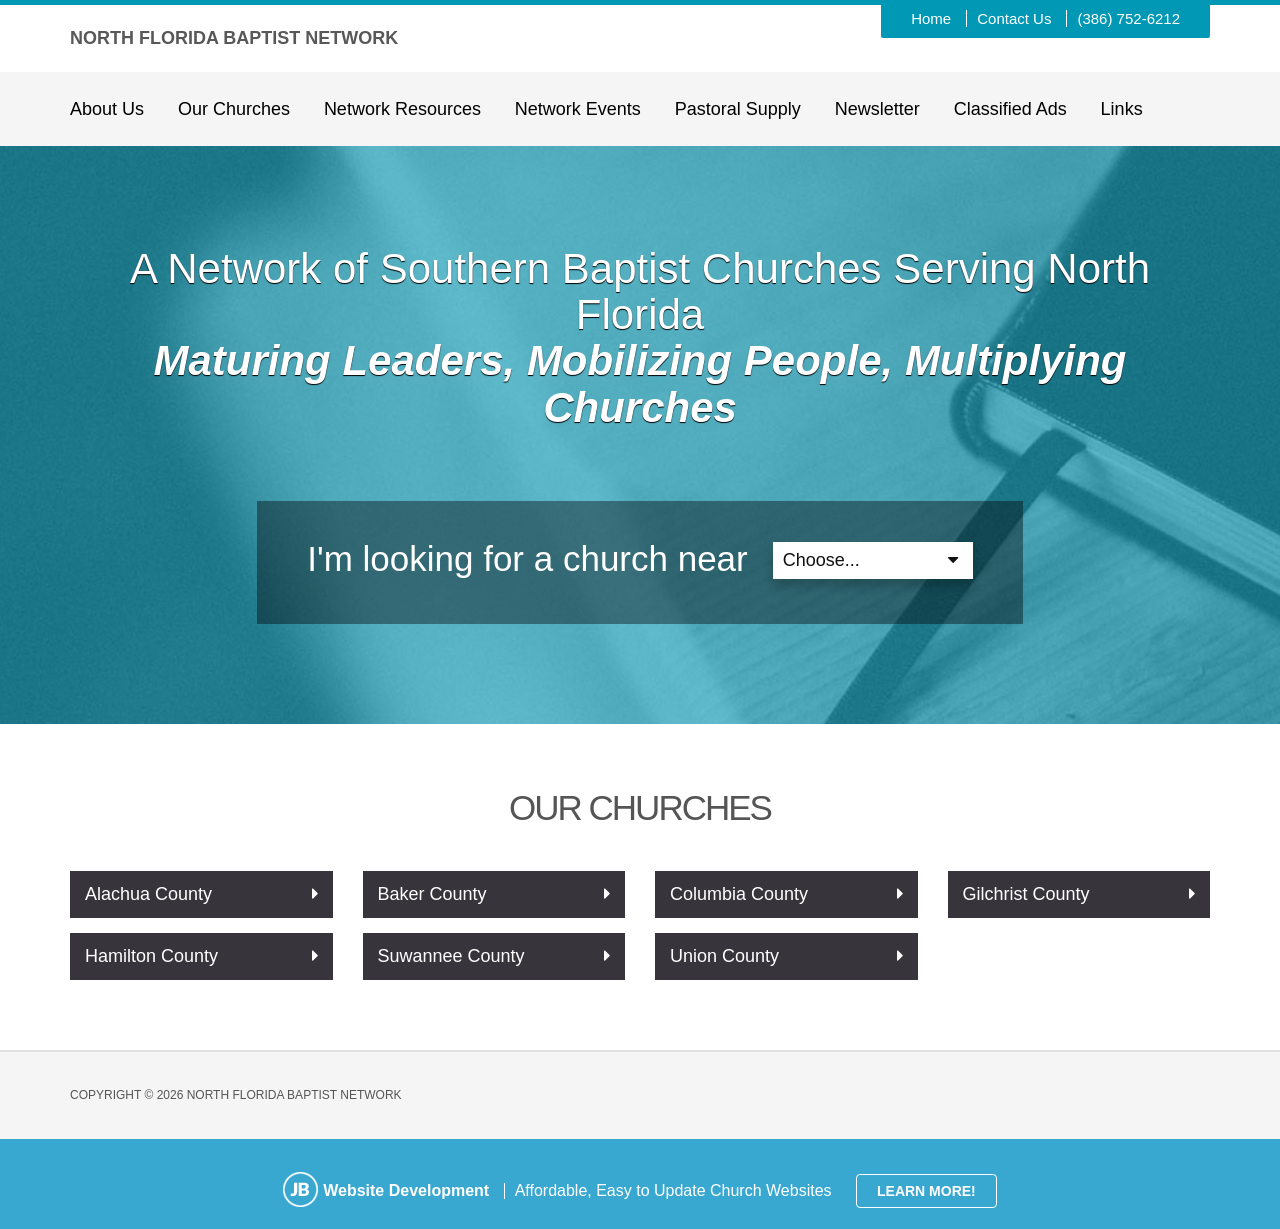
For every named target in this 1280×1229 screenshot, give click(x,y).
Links (1122, 109)
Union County (724, 956)
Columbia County (739, 894)
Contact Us (1014, 18)
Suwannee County (451, 956)
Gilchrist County (1026, 894)
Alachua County (148, 894)
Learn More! (926, 1191)
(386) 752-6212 (1128, 18)
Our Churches (234, 109)
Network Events (578, 109)
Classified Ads (1010, 109)
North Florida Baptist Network (234, 38)
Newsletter (877, 109)
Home (931, 18)
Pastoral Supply (738, 109)
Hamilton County (151, 956)
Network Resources (402, 109)
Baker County (432, 894)
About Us (107, 109)
